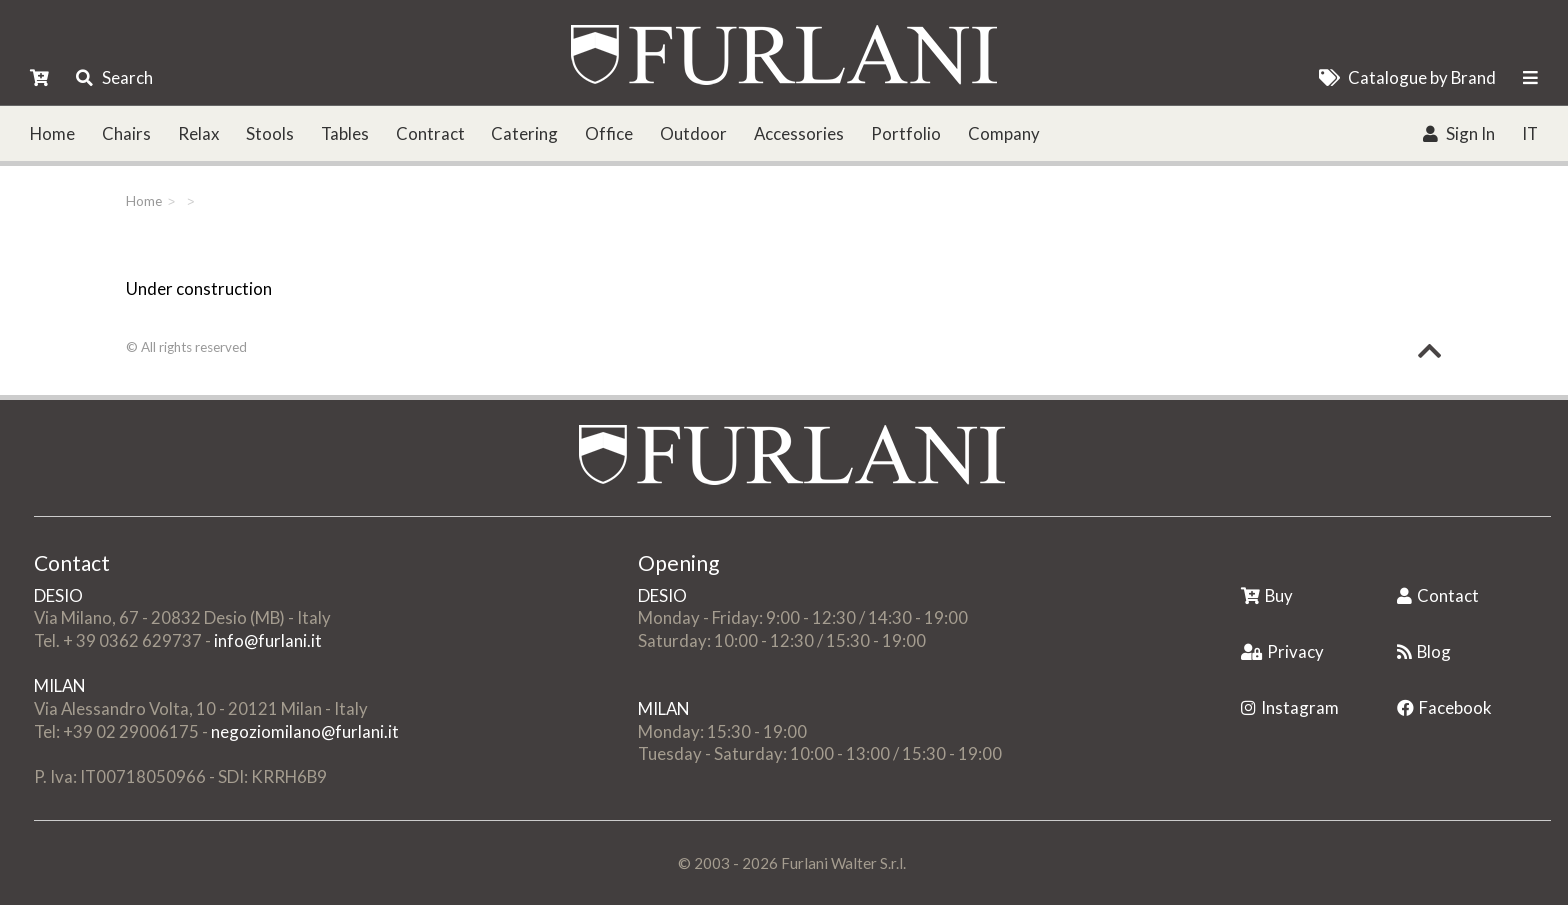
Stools (270, 133)
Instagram (1290, 707)
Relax (198, 133)
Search (114, 77)
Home (52, 133)
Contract (430, 133)
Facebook (1444, 707)
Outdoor (693, 133)
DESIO (58, 595)
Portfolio (906, 133)
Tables (345, 133)
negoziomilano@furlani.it (305, 731)
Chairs (126, 133)
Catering (524, 133)
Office (609, 133)
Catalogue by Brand (1407, 77)
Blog (1424, 651)
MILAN (59, 685)
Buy (1267, 595)
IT (1530, 133)
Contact (1438, 595)
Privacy (1282, 651)
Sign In (1459, 133)
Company (1004, 133)
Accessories (799, 133)
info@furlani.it (268, 640)
